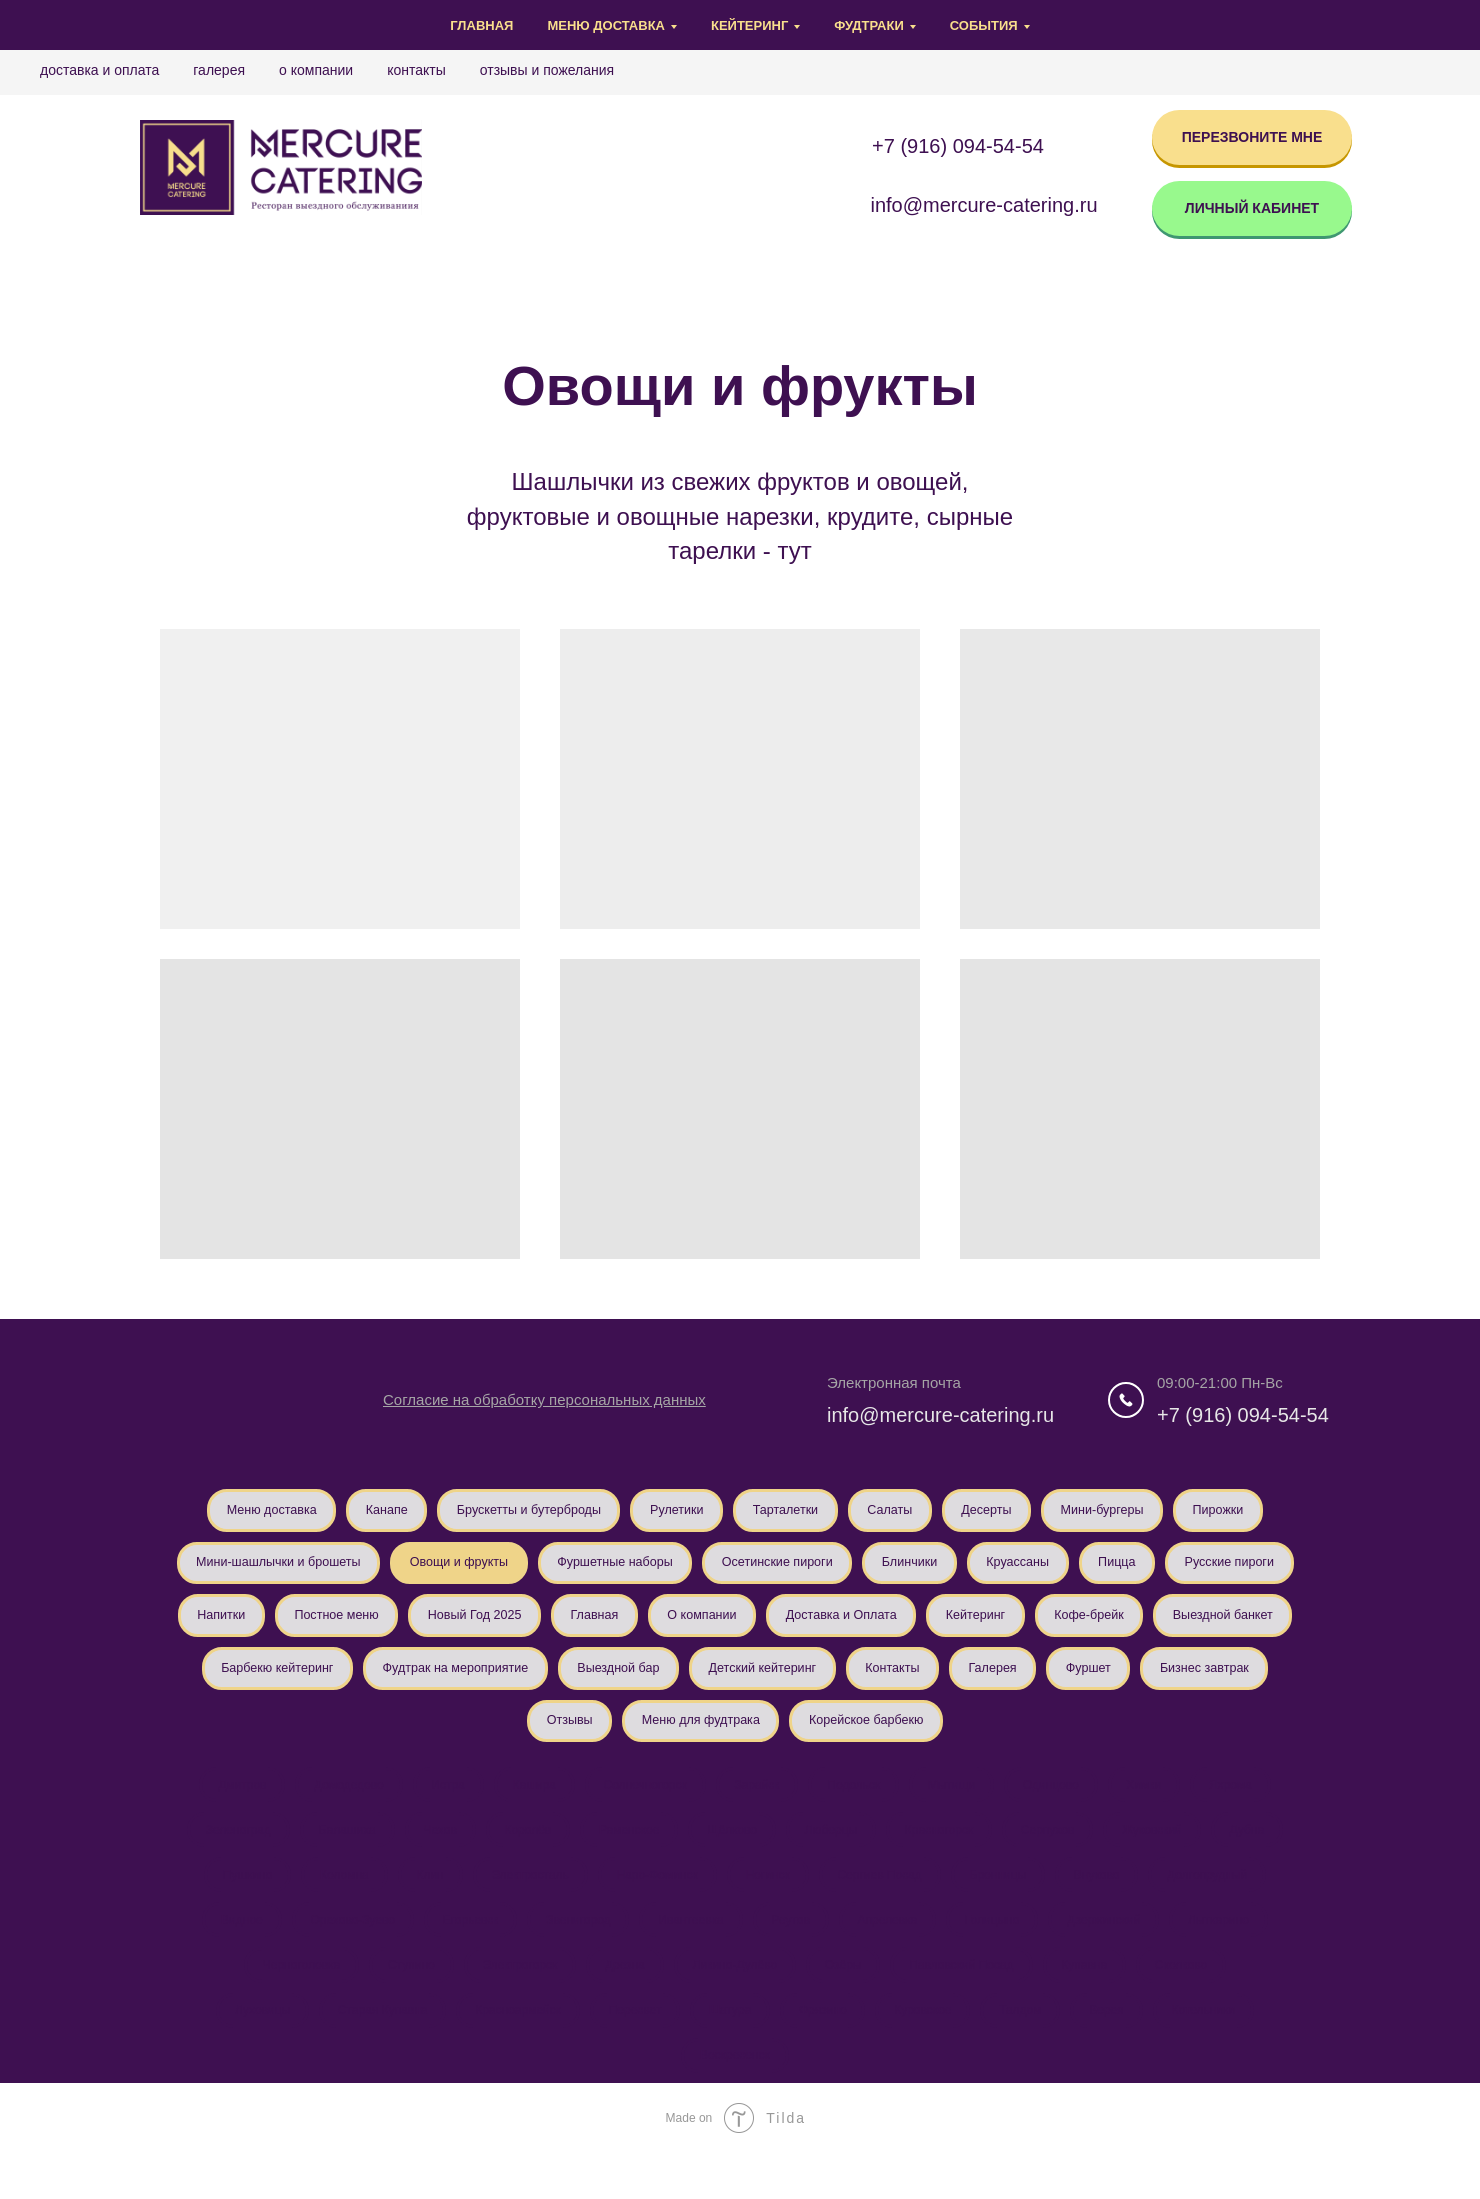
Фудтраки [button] (868, 25)
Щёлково (732, 1860)
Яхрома (1252, 1812)
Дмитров (220, 1812)
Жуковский (1169, 1860)
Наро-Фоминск (654, 1908)
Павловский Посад (970, 2004)
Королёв (519, 1860)
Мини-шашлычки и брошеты (412, 1570)
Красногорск (948, 1860)
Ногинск (770, 1908)
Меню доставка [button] (606, 25)
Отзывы (788, 1743)
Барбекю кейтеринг (675, 1685)
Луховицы (242, 2052)
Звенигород (572, 1956)
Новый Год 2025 (778, 1628)
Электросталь (523, 1908)
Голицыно (1003, 1956)
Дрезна (621, 2004)
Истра (434, 1812)
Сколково (1198, 2004)
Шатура (728, 2052)
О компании (316, 70)
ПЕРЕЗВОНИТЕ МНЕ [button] (1252, 137)
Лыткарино (1238, 1956)
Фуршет (535, 1743)
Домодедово (332, 1812)
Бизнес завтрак (661, 1743)
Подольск (858, 1812)
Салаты (959, 1512)
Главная (481, 25)
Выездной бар (1051, 1685)
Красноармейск (507, 2052)
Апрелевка (894, 1956)
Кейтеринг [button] (749, 25)
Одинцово (1064, 1812)
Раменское (625, 1860)
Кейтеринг (235, 1685)
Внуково (1112, 1908)
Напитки (501, 1628)
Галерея (219, 70)
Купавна (1097, 2004)
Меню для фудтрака (933, 1743)
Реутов (793, 1956)
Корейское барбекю (1115, 1743)
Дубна (1268, 1860)
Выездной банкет (505, 1685)
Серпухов (1060, 1860)
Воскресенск (735, 2100)
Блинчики (1105, 1570)
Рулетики (727, 1512)
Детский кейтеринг (1208, 1685)
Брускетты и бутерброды (564, 1512)
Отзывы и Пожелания (547, 70)
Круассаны (1223, 1570)
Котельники (1223, 2052)
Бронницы (1008, 1908)
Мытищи (960, 1812)
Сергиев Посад (886, 1908)
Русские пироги (373, 1628)
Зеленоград (216, 1860)
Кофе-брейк (358, 1685)
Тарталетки (845, 1512)
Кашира (525, 1812)
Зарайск (756, 1812)
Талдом (1031, 2052)
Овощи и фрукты (611, 1570)
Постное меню (627, 1628)
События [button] (984, 25)
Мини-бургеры (1190, 1512)
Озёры (847, 2004)
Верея (1121, 2052)
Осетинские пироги (961, 1570)
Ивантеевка (688, 1956)
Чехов (426, 1860)
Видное (223, 1956)
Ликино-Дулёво (735, 2004)
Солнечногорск (640, 1812)
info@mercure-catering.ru (940, 1415)
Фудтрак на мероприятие (871, 1685)
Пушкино (228, 1908)
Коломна (329, 1908)
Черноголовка (284, 2004)
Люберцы (835, 1860)
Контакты (416, 70)
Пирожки (240, 1570)
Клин (419, 1908)
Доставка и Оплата (99, 70)
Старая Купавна (368, 2052)
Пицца (250, 1628)
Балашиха (329, 1860)
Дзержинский (1118, 1956)
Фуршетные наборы (782, 1570)
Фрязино (825, 2052)
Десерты (1064, 1512)
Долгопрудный (1227, 1908)
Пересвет (628, 2052)
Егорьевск (460, 1956)
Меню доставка (283, 1512)
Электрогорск (511, 2004)
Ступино (398, 2004)
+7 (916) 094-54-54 (958, 146)
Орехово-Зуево (337, 1956)
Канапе (409, 1512)
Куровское (929, 2052)
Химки (1161, 1812)
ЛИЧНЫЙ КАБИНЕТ (1252, 208)
